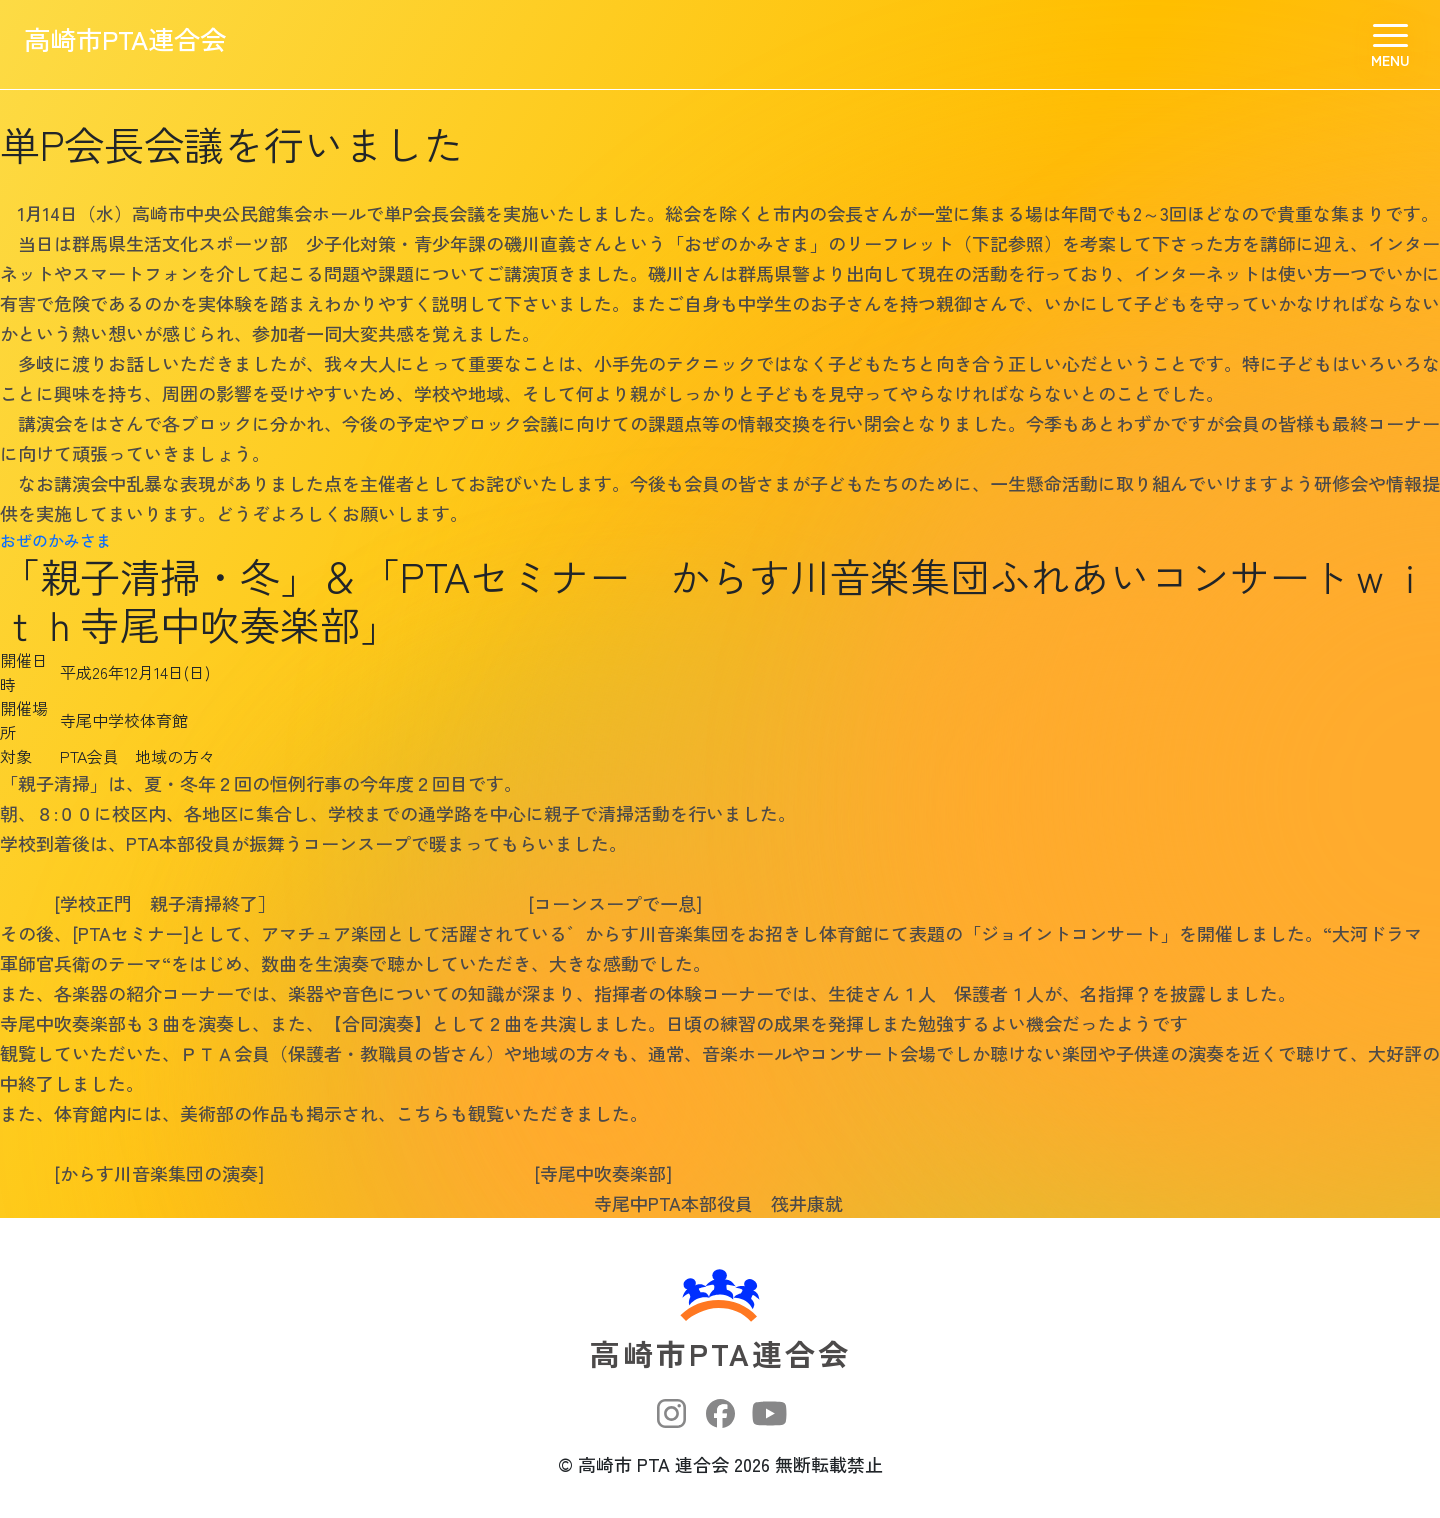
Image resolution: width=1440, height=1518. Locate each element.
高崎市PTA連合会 (154, 45)
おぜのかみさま (56, 540)
